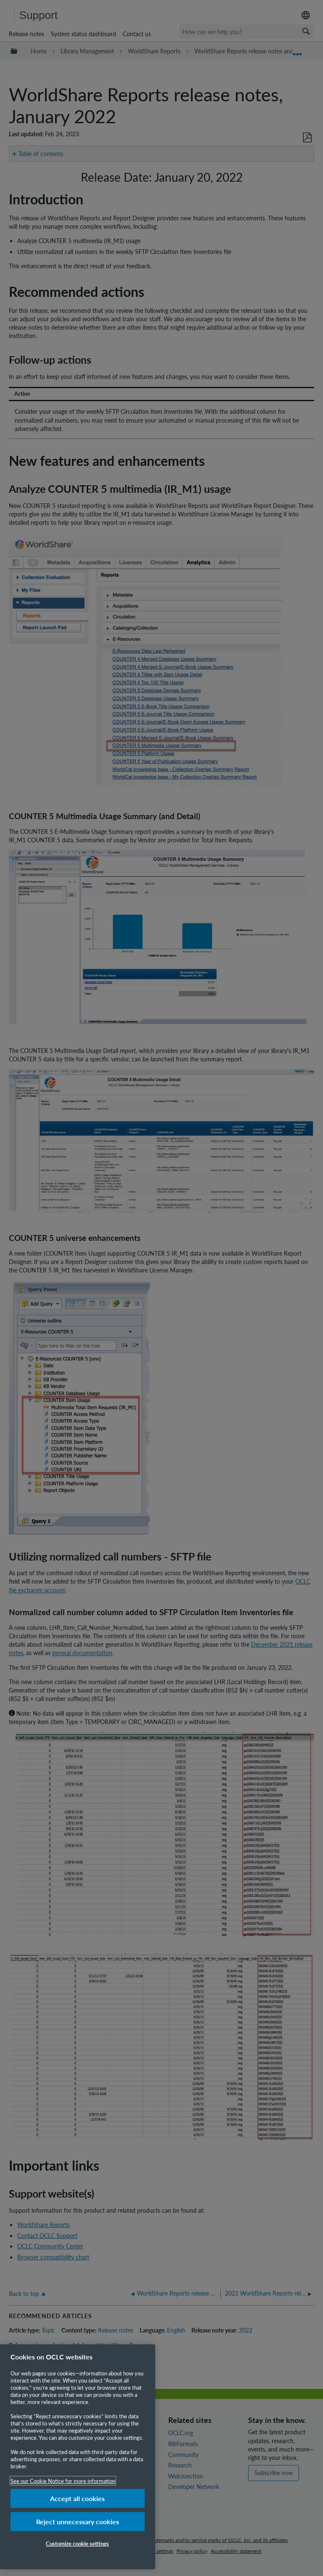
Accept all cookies (77, 2498)
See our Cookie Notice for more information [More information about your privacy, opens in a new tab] (63, 2481)
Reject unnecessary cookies (77, 2521)
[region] (77, 2456)
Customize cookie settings (77, 2543)
